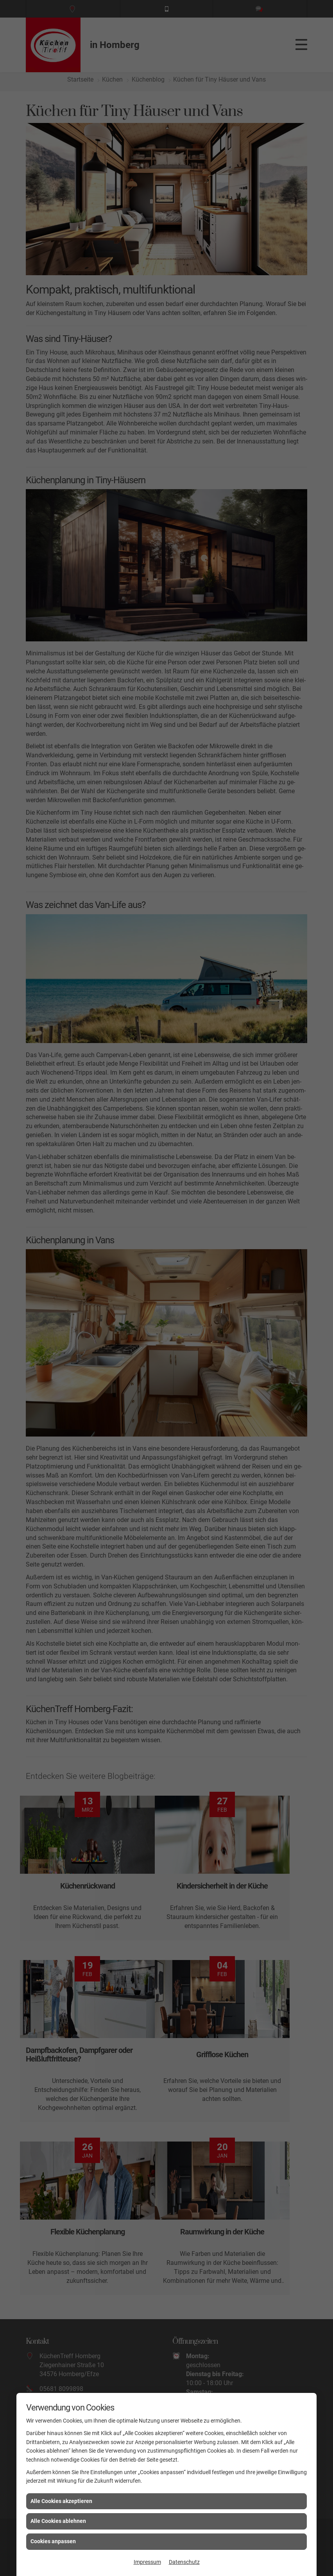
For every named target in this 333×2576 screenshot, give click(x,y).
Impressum (147, 2562)
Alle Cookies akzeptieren (61, 2501)
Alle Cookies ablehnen (58, 2521)
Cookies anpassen (53, 2541)
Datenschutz (184, 2562)
